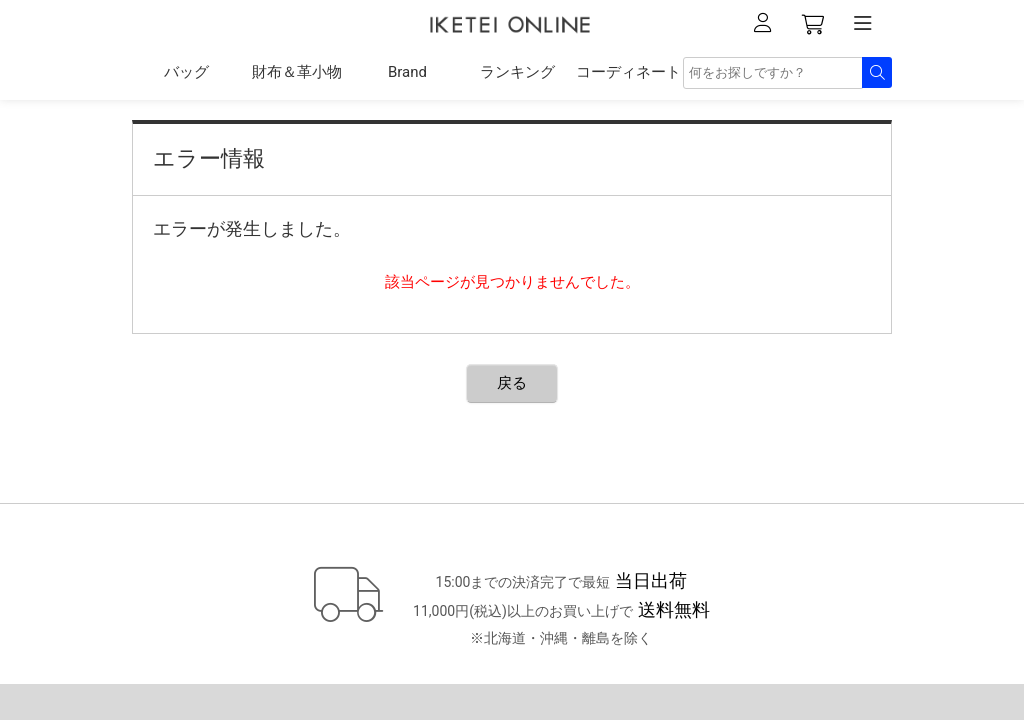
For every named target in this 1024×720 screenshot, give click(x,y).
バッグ (186, 72)
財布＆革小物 (297, 72)
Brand (407, 72)
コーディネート (628, 72)
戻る (512, 383)
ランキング (517, 72)
